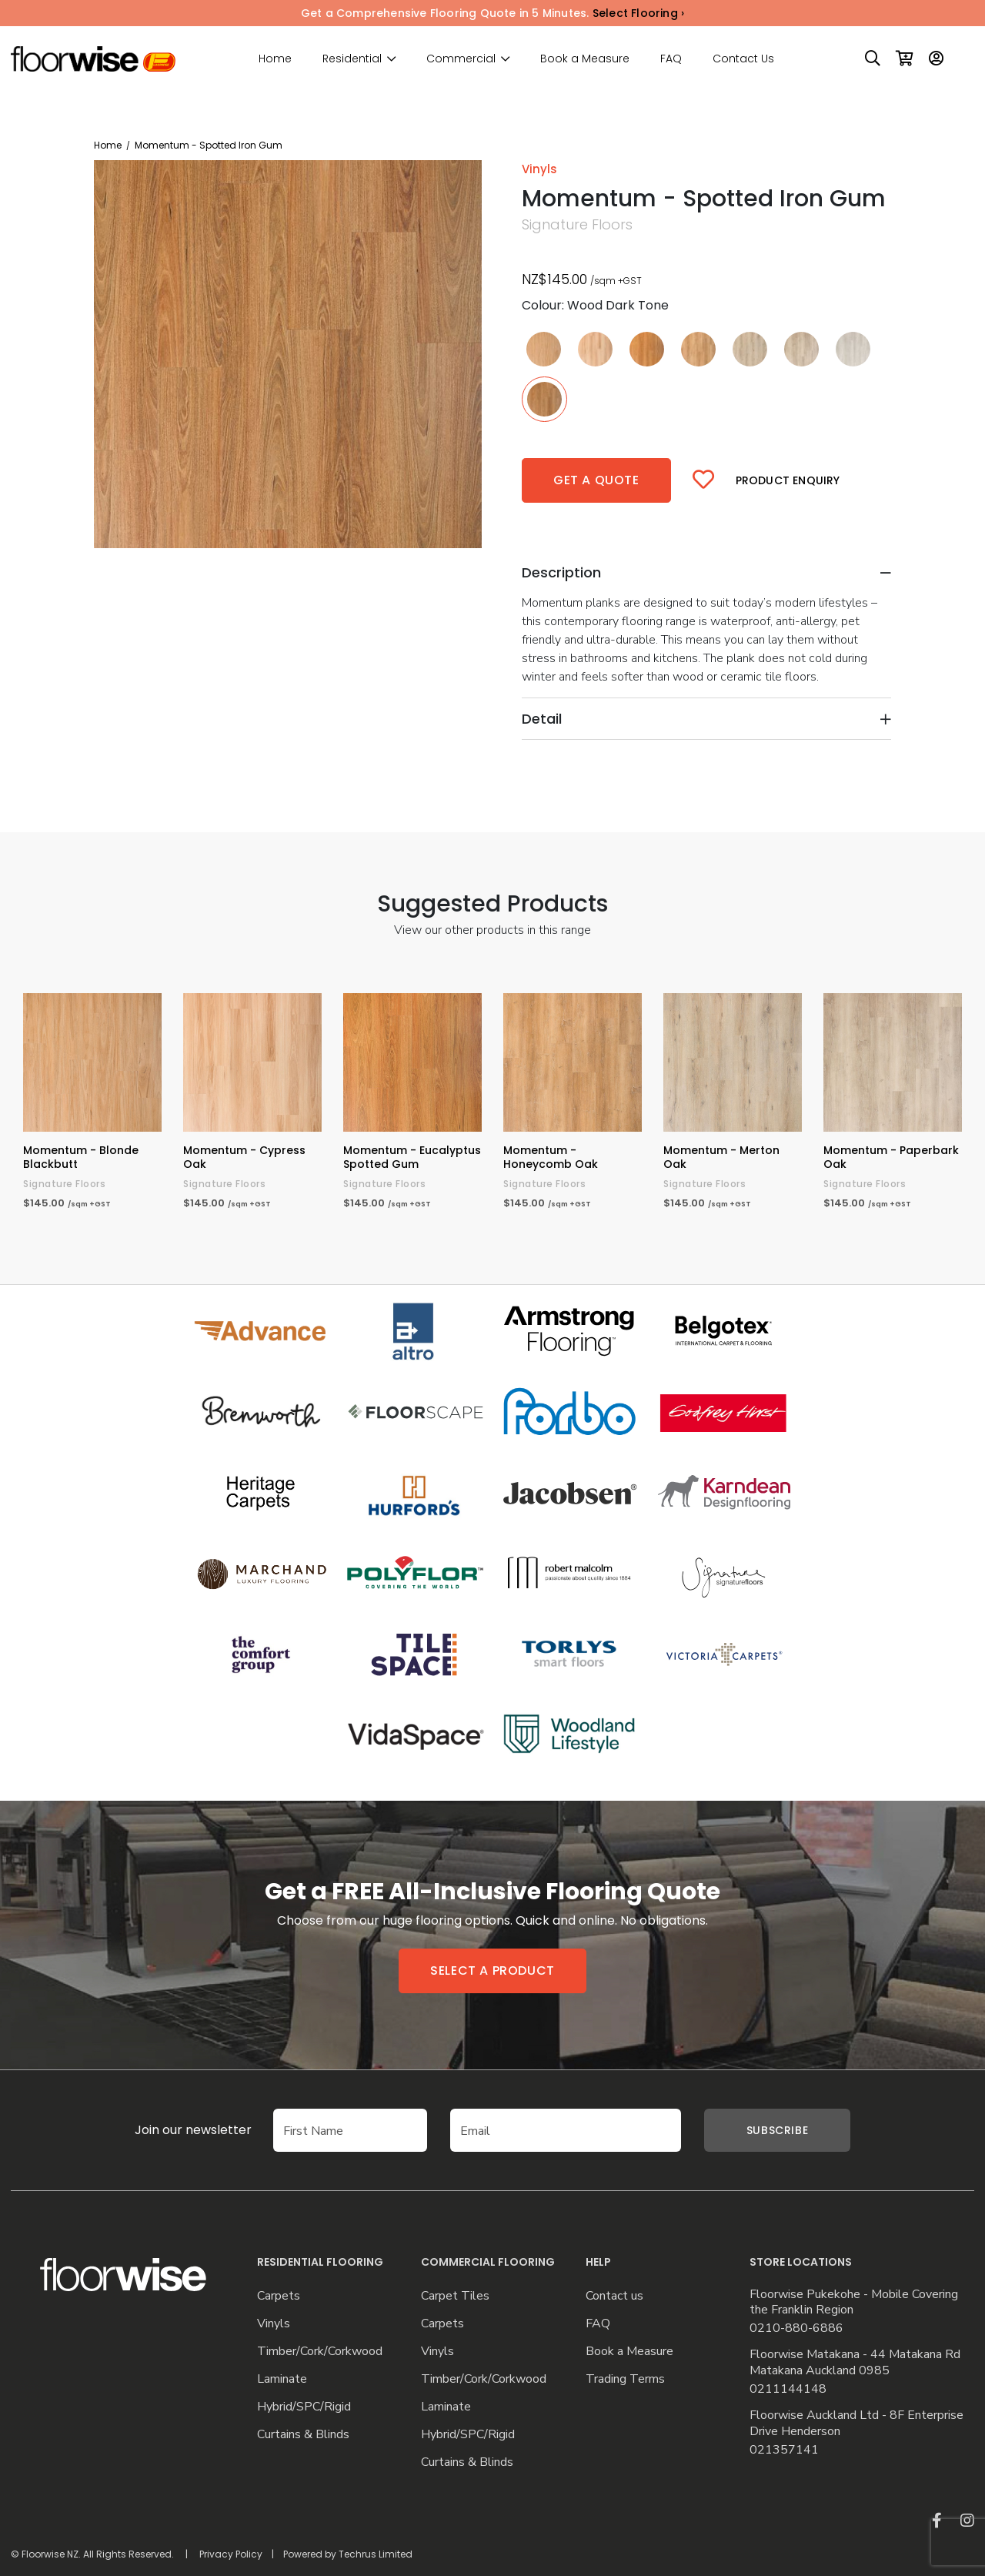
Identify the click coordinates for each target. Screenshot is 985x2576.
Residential (352, 58)
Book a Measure (584, 58)
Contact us (614, 2296)
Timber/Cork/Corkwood (319, 2351)
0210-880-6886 (796, 2328)
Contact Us (743, 58)
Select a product (492, 1970)
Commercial (461, 58)
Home (275, 58)
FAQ (671, 58)
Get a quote (596, 480)
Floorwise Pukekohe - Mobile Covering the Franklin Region (854, 2303)
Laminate (282, 2379)
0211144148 (788, 2389)
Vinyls (273, 2324)
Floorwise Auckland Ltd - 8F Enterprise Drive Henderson (856, 2423)
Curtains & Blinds (303, 2435)
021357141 (784, 2450)
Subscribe (777, 2130)
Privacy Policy (230, 2554)
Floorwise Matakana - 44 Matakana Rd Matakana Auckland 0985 (855, 2363)
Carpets (278, 2296)
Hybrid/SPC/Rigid (304, 2407)
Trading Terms (625, 2379)
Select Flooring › (638, 13)
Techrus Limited (375, 2554)
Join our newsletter (170, 2130)
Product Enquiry (788, 480)
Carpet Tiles (455, 2296)
